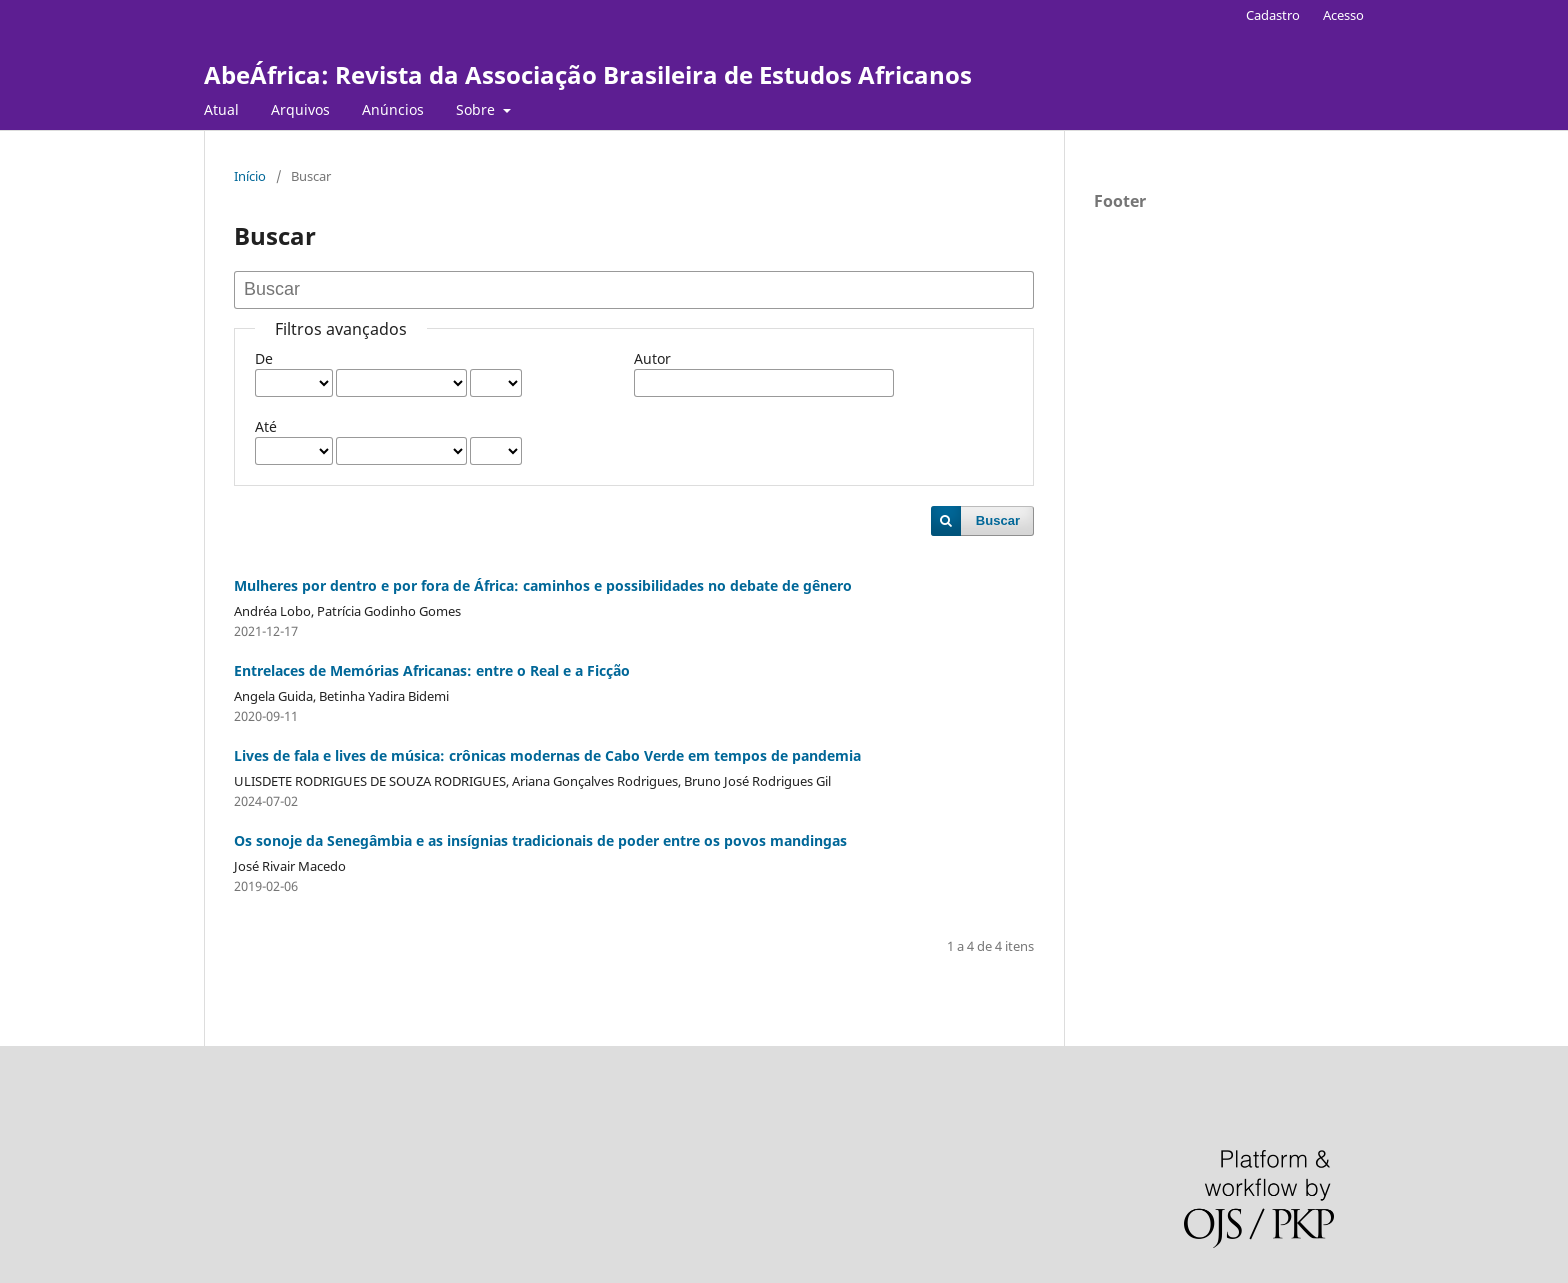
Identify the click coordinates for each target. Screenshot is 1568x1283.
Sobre (477, 109)
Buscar (998, 520)
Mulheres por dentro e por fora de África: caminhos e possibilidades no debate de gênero (543, 585)
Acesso (1343, 15)
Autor (652, 358)
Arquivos (300, 109)
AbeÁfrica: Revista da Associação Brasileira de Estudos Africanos (588, 74)
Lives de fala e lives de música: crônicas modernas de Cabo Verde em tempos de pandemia (547, 755)
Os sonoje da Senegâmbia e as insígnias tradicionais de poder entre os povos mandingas (540, 840)
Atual (221, 109)
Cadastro (1273, 15)
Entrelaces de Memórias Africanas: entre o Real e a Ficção (432, 670)
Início (250, 176)
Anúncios (393, 109)
